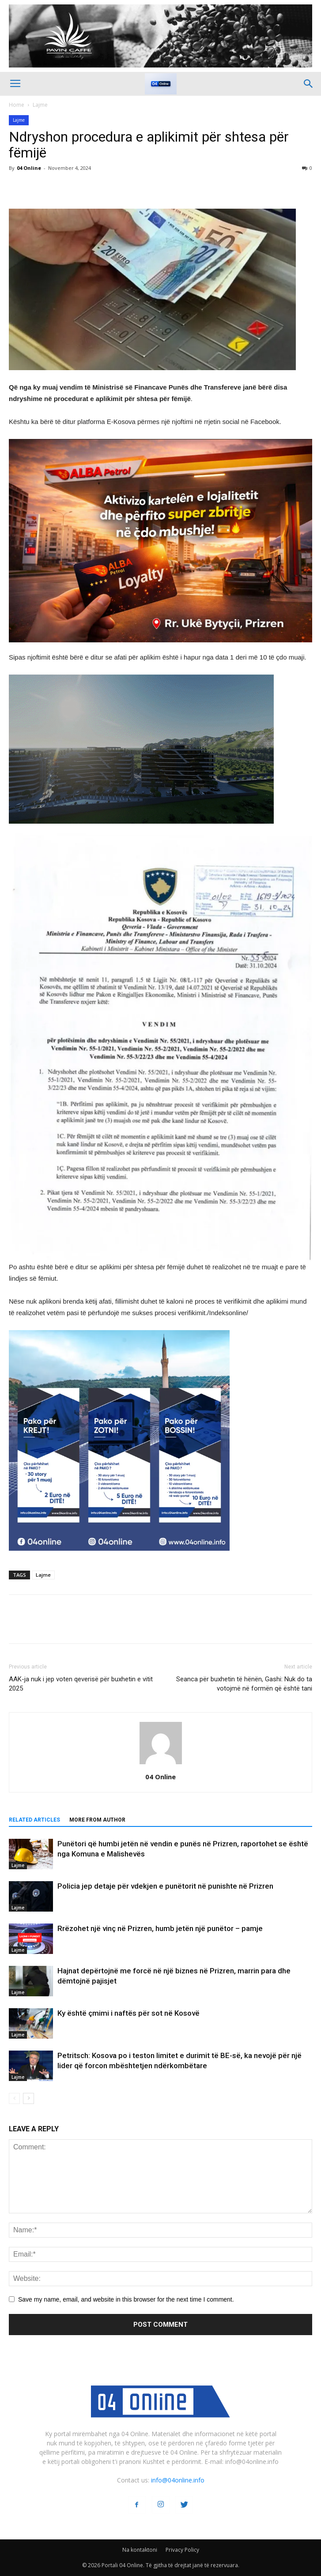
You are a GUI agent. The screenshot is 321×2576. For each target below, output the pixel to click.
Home (16, 105)
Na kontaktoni (139, 2550)
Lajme (40, 105)
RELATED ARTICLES (34, 1820)
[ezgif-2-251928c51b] (160, 749)
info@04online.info (177, 2480)
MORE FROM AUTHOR (97, 1820)
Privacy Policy (182, 2550)
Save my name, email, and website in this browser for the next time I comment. (126, 2299)
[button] (308, 84)
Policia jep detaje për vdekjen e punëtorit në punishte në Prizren (165, 1886)
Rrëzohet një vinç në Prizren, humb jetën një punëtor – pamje (160, 1928)
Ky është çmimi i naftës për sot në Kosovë (128, 2013)
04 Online (29, 168)
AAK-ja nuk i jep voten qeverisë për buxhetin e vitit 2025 (81, 1683)
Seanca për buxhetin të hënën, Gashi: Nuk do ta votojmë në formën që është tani (244, 1683)
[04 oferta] (119, 1557)
